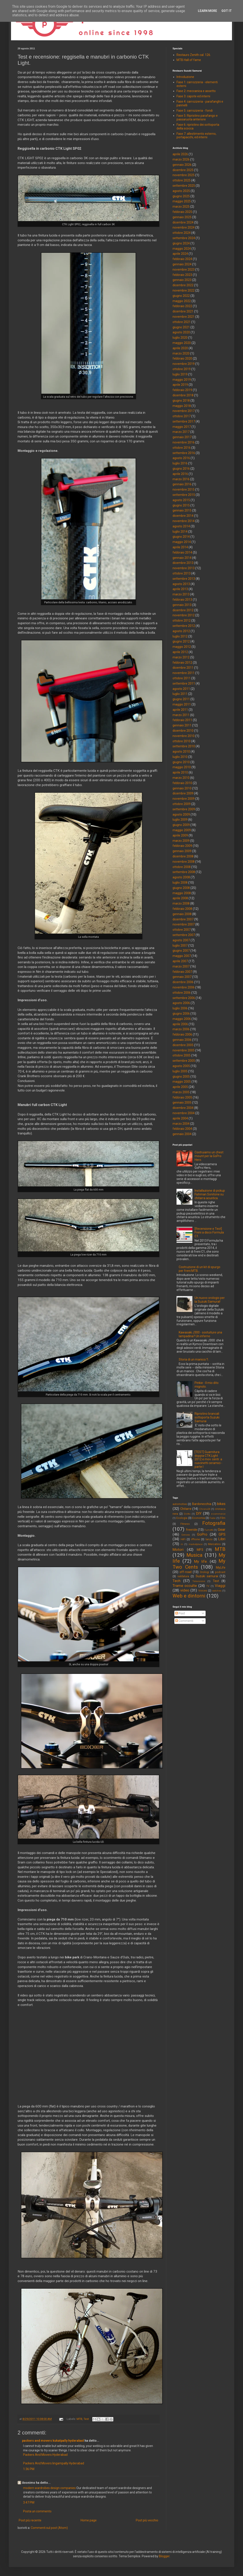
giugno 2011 (181, 699)
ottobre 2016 (182, 447)
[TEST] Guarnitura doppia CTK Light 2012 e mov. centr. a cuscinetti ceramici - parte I (208, 1459)
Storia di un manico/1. (194, 1359)
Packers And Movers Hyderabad (45, 2454)
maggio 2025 (182, 201)
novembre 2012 (184, 615)
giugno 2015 (181, 505)
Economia (198, 1518)
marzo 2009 (181, 840)
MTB (79, 2419)
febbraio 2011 (182, 720)
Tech (176, 1581)
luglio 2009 (180, 819)
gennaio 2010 (182, 788)
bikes (221, 1503)
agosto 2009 (181, 814)
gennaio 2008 (182, 914)
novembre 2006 (184, 987)
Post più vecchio (147, 2520)
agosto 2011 (181, 689)
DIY (199, 1513)
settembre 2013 (184, 578)
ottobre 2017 (182, 416)
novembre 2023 (184, 269)
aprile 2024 (180, 253)
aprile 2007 (180, 961)
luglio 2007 (180, 945)
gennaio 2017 (182, 437)
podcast (220, 1572)
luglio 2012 (180, 636)
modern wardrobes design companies (49, 2488)
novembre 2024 (184, 227)
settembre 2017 (184, 421)
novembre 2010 (184, 736)
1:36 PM (28, 2469)
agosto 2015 (181, 500)
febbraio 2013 (182, 599)
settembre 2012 (184, 626)
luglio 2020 (180, 337)
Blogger (164, 2556)
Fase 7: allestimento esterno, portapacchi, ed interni (196, 135)
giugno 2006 (181, 1013)
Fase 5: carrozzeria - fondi (195, 110)
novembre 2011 (184, 673)
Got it (226, 11)
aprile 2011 (180, 709)
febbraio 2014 (182, 552)
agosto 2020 (181, 332)
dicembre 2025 (183, 170)
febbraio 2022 (182, 306)
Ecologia (181, 1518)
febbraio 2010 (182, 783)
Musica (194, 1555)
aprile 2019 (180, 384)
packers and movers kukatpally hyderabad (53, 2440)
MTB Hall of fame (189, 60)
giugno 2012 (181, 641)
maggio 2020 (182, 343)
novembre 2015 (184, 489)
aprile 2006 (180, 1024)
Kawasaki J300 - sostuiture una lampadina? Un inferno (200, 1334)
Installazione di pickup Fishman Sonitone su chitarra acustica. (210, 1194)
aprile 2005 (180, 1087)
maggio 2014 (182, 542)
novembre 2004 (184, 1113)
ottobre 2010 (182, 741)
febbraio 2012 (182, 662)
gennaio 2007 (182, 977)
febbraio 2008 (182, 908)
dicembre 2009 (183, 793)
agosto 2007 (181, 940)
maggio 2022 (182, 301)
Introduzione (185, 77)
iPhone (195, 1539)
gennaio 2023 (182, 280)
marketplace (195, 1544)
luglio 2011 (180, 694)
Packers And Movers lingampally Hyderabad (53, 2463)
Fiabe (212, 1518)
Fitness (185, 1523)
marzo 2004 (181, 1123)
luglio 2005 (180, 1071)
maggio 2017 (182, 426)
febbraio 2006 (182, 1034)
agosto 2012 (181, 631)
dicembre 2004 (183, 1108)
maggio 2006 (182, 1019)
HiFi (183, 1539)
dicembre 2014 (183, 515)
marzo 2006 (181, 1029)
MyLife (220, 1567)
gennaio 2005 (182, 1102)
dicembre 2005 (183, 1045)
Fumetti (208, 1530)
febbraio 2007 (182, 971)
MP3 (200, 1549)
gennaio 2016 (182, 484)
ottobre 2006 (182, 992)
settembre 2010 (184, 746)
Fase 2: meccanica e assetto (196, 91)
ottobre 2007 (182, 929)
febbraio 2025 (182, 212)
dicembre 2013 (183, 563)
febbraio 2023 (182, 275)
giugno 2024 (181, 243)
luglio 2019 (180, 374)
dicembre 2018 (183, 395)
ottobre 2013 (182, 573)
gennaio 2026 (182, 164)
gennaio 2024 (182, 264)
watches (216, 1590)
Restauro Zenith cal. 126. (194, 55)
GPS (222, 1534)
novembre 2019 (184, 364)
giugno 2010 (181, 762)
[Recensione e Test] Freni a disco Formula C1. (209, 1232)
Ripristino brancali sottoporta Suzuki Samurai (207, 1417)
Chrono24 (204, 1509)
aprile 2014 (180, 547)
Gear (221, 1529)
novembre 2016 (184, 442)
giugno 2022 (181, 295)
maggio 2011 (182, 704)
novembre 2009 (184, 798)
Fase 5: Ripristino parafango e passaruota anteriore (197, 117)
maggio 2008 (182, 893)
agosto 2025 (181, 191)
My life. (200, 1561)
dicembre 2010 (183, 730)
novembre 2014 (184, 521)
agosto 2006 (181, 1003)
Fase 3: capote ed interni (193, 96)
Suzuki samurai (207, 1576)
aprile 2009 (180, 835)
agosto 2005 (181, 1066)
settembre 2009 (184, 809)
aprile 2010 (180, 772)
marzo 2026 (181, 159)
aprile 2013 (180, 589)
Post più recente (30, 2520)
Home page (89, 2520)
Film (222, 1518)
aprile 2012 (180, 652)
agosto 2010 (181, 751)
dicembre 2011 (183, 667)
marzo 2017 (181, 432)
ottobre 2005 (182, 1055)
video (184, 1590)
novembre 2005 (184, 1050)
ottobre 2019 (182, 369)
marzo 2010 (181, 777)
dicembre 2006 (183, 982)
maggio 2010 (182, 767)
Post (180, 1613)
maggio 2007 (182, 956)
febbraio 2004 (182, 1128)
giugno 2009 (181, 825)
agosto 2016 (181, 458)
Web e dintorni (189, 1596)
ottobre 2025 (182, 180)
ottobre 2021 (182, 322)
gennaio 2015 (182, 510)
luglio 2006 (180, 1008)
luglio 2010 (180, 757)
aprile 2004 (180, 1118)
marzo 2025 (181, 206)
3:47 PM (28, 2502)
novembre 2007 (184, 924)
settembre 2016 (184, 453)
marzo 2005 (181, 1092)
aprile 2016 (180, 474)
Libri (221, 1539)
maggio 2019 (182, 379)
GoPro (202, 1534)
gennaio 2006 (182, 1039)
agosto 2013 (181, 584)
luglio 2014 (180, 531)
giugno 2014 (181, 536)
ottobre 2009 (182, 804)
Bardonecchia (201, 1504)
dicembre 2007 (183, 919)
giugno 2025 (181, 196)
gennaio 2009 (182, 851)
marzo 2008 (181, 903)
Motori (178, 1549)
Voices (202, 1590)
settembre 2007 (184, 935)
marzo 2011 (181, 715)
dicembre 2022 (183, 285)
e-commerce (218, 1513)
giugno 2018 (181, 400)
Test (86, 2419)
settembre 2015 (184, 495)
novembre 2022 (184, 290)
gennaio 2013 (182, 605)
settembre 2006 (184, 998)
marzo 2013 (181, 594)
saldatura (183, 1576)
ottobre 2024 (182, 233)
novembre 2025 (184, 175)
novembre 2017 (184, 411)
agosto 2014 (181, 526)
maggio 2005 (182, 1081)
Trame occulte (185, 1585)
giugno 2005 (181, 1076)
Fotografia (213, 1523)
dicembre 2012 (183, 610)
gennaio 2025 (182, 217)
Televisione (198, 1581)
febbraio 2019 (182, 390)
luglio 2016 (180, 463)
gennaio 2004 (182, 1134)
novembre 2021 (184, 316)
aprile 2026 (180, 154)
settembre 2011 (184, 683)
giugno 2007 (181, 950)
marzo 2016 (181, 479)
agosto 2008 (181, 877)
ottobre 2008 (182, 867)
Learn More (207, 11)
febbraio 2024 (182, 259)
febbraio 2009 (182, 846)
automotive (180, 1504)
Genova (185, 1534)
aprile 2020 (180, 348)
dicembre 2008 (183, 856)
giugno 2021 (181, 327)
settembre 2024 (184, 238)
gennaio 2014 (182, 558)
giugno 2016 (181, 468)
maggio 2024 (182, 248)
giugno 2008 (181, 888)
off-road (185, 1572)
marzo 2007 (181, 966)
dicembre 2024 (183, 222)
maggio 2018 (182, 406)
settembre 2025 (184, 185)
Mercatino (214, 1544)
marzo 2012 (181, 657)
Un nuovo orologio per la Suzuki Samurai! (210, 1299)
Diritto (187, 1513)
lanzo (209, 1539)
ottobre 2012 (182, 620)
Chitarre (185, 1509)
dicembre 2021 (183, 311)
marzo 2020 (181, 353)
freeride (191, 1529)
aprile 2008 (180, 898)
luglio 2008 (180, 882)
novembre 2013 (184, 568)
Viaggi (220, 1585)
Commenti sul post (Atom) (49, 2528)
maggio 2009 (182, 830)
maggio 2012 (182, 646)
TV (207, 1586)
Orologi (204, 1572)
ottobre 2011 (182, 678)
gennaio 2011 (182, 725)
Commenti (184, 1621)
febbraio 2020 (182, 358)
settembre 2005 (184, 1060)
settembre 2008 (184, 872)
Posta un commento (37, 2511)
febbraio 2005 (182, 1097)
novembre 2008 (184, 861)
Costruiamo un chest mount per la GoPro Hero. (209, 1156)
